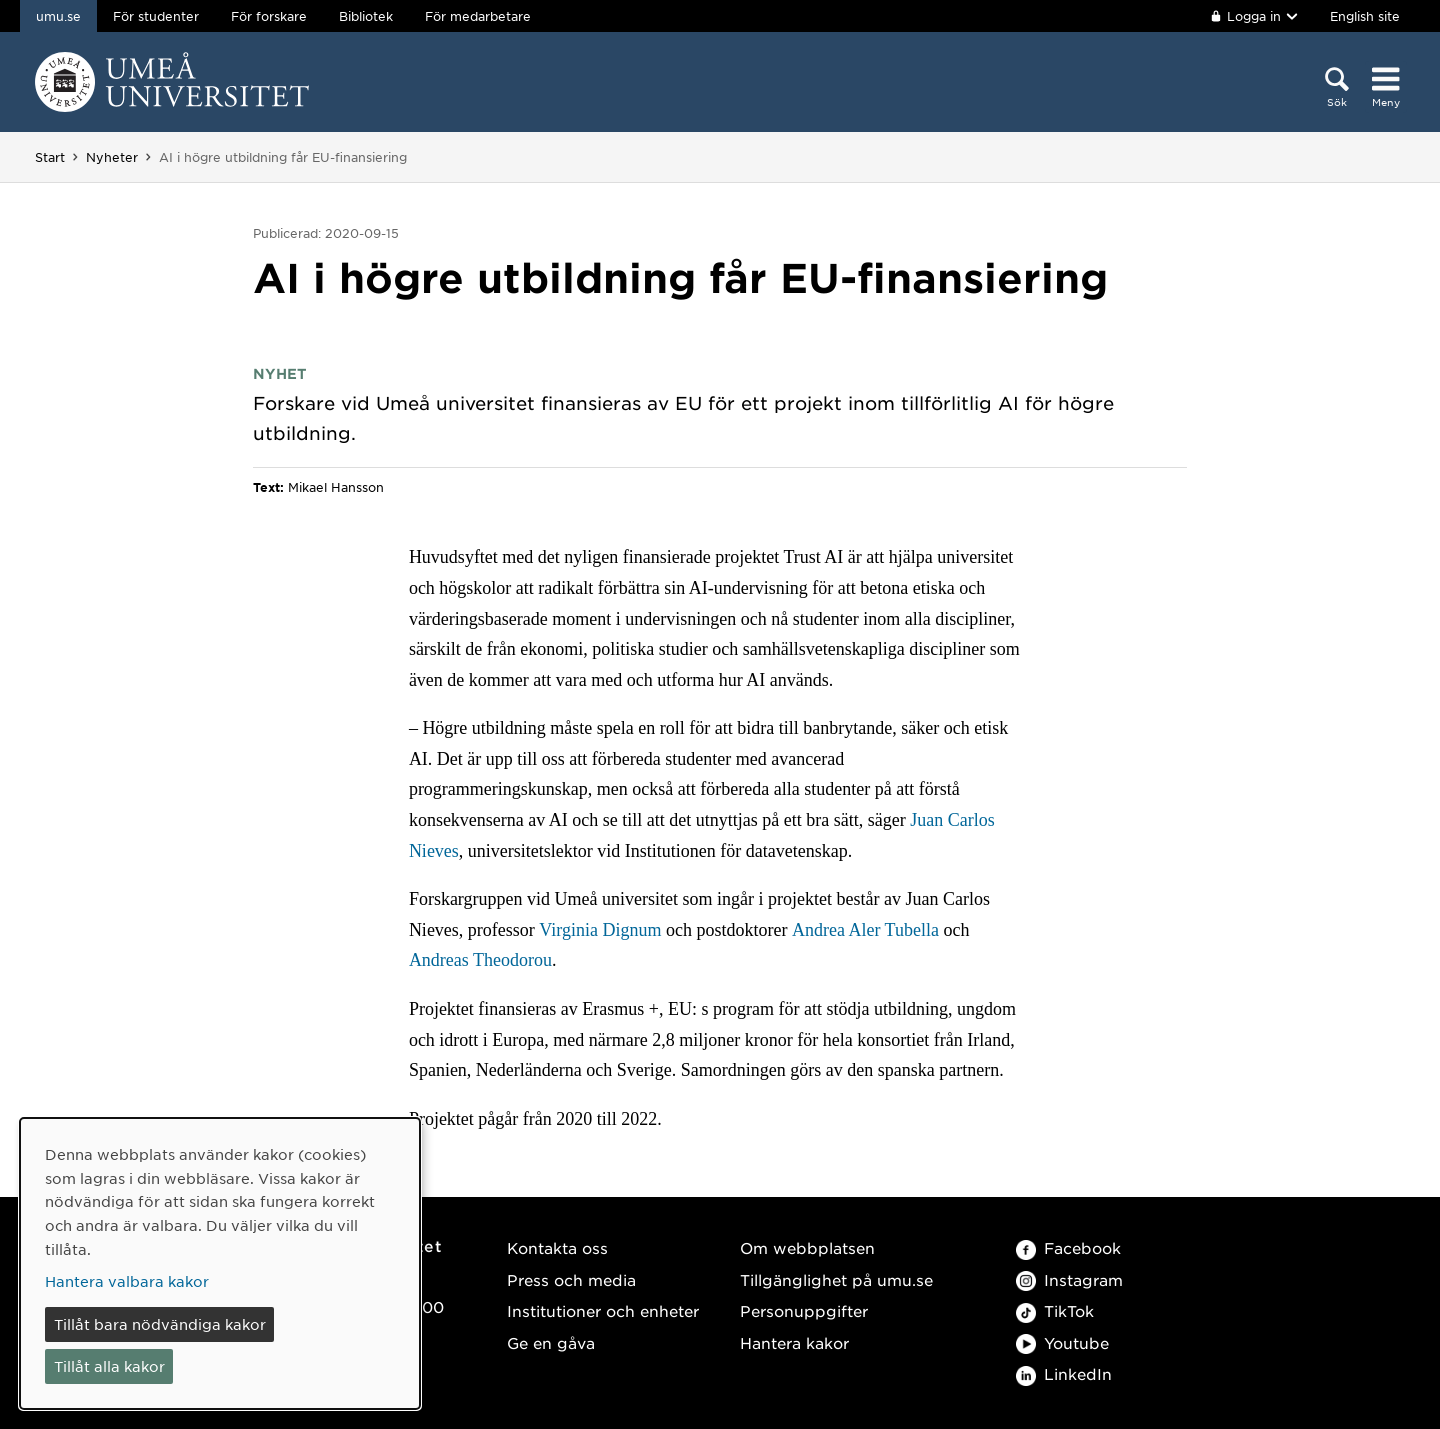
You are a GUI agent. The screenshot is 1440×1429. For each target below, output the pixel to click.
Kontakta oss (557, 1247)
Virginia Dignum (600, 930)
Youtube (1062, 1342)
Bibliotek (366, 16)
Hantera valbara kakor (127, 1281)
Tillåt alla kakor (109, 1366)
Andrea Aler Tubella (865, 930)
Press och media (571, 1279)
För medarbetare (478, 16)
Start (50, 157)
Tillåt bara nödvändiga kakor (160, 1324)
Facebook (1068, 1247)
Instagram (1069, 1279)
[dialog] (220, 1263)
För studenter (156, 16)
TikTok (1055, 1310)
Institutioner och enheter (603, 1310)
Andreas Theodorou (480, 960)
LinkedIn (1064, 1373)
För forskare (269, 16)
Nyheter (112, 157)
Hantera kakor (794, 1342)
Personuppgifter (804, 1310)
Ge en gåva (551, 1342)
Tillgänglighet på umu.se (836, 1279)
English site (1365, 16)
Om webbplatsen (807, 1247)
